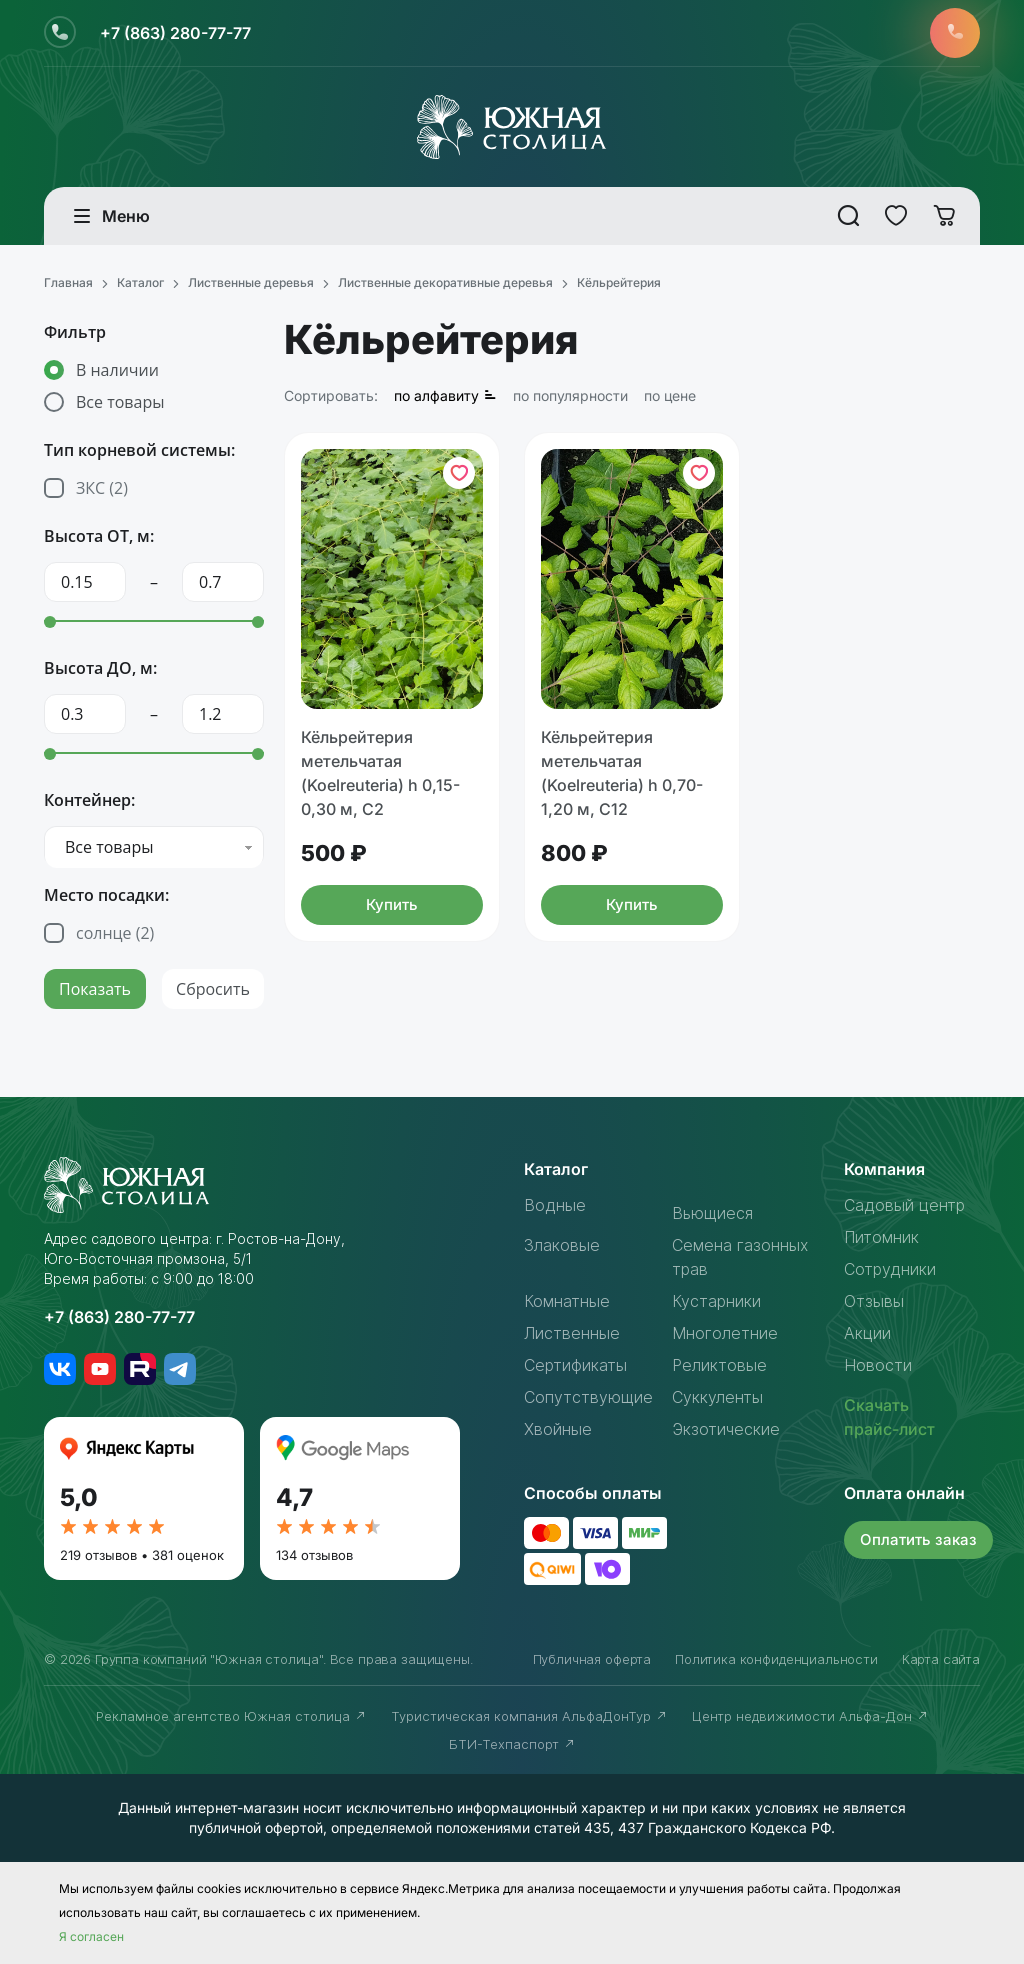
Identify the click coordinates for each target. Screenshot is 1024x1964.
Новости (878, 1365)
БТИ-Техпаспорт (512, 1744)
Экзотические (726, 1429)
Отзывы (874, 1301)
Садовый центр (904, 1205)
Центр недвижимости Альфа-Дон (810, 1716)
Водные (555, 1205)
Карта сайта (941, 1659)
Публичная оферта (592, 1659)
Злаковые (562, 1245)
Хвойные (558, 1429)
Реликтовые (719, 1365)
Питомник (881, 1237)
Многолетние (725, 1333)
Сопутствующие (588, 1397)
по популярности (570, 395)
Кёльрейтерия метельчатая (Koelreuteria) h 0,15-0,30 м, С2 (380, 773)
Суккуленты (717, 1397)
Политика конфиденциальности (776, 1659)
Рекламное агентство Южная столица (231, 1716)
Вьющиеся (712, 1213)
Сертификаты (575, 1365)
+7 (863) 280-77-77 (175, 33)
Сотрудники (890, 1269)
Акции (867, 1333)
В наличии (117, 370)
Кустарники (716, 1301)
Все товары (120, 402)
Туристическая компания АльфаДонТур (529, 1716)
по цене (670, 395)
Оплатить (918, 1539)
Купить (392, 904)
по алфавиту (445, 395)
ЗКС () (102, 488)
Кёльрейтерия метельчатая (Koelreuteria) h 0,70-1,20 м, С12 (622, 773)
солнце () (115, 933)
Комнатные (567, 1301)
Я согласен (91, 1936)
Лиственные (572, 1333)
